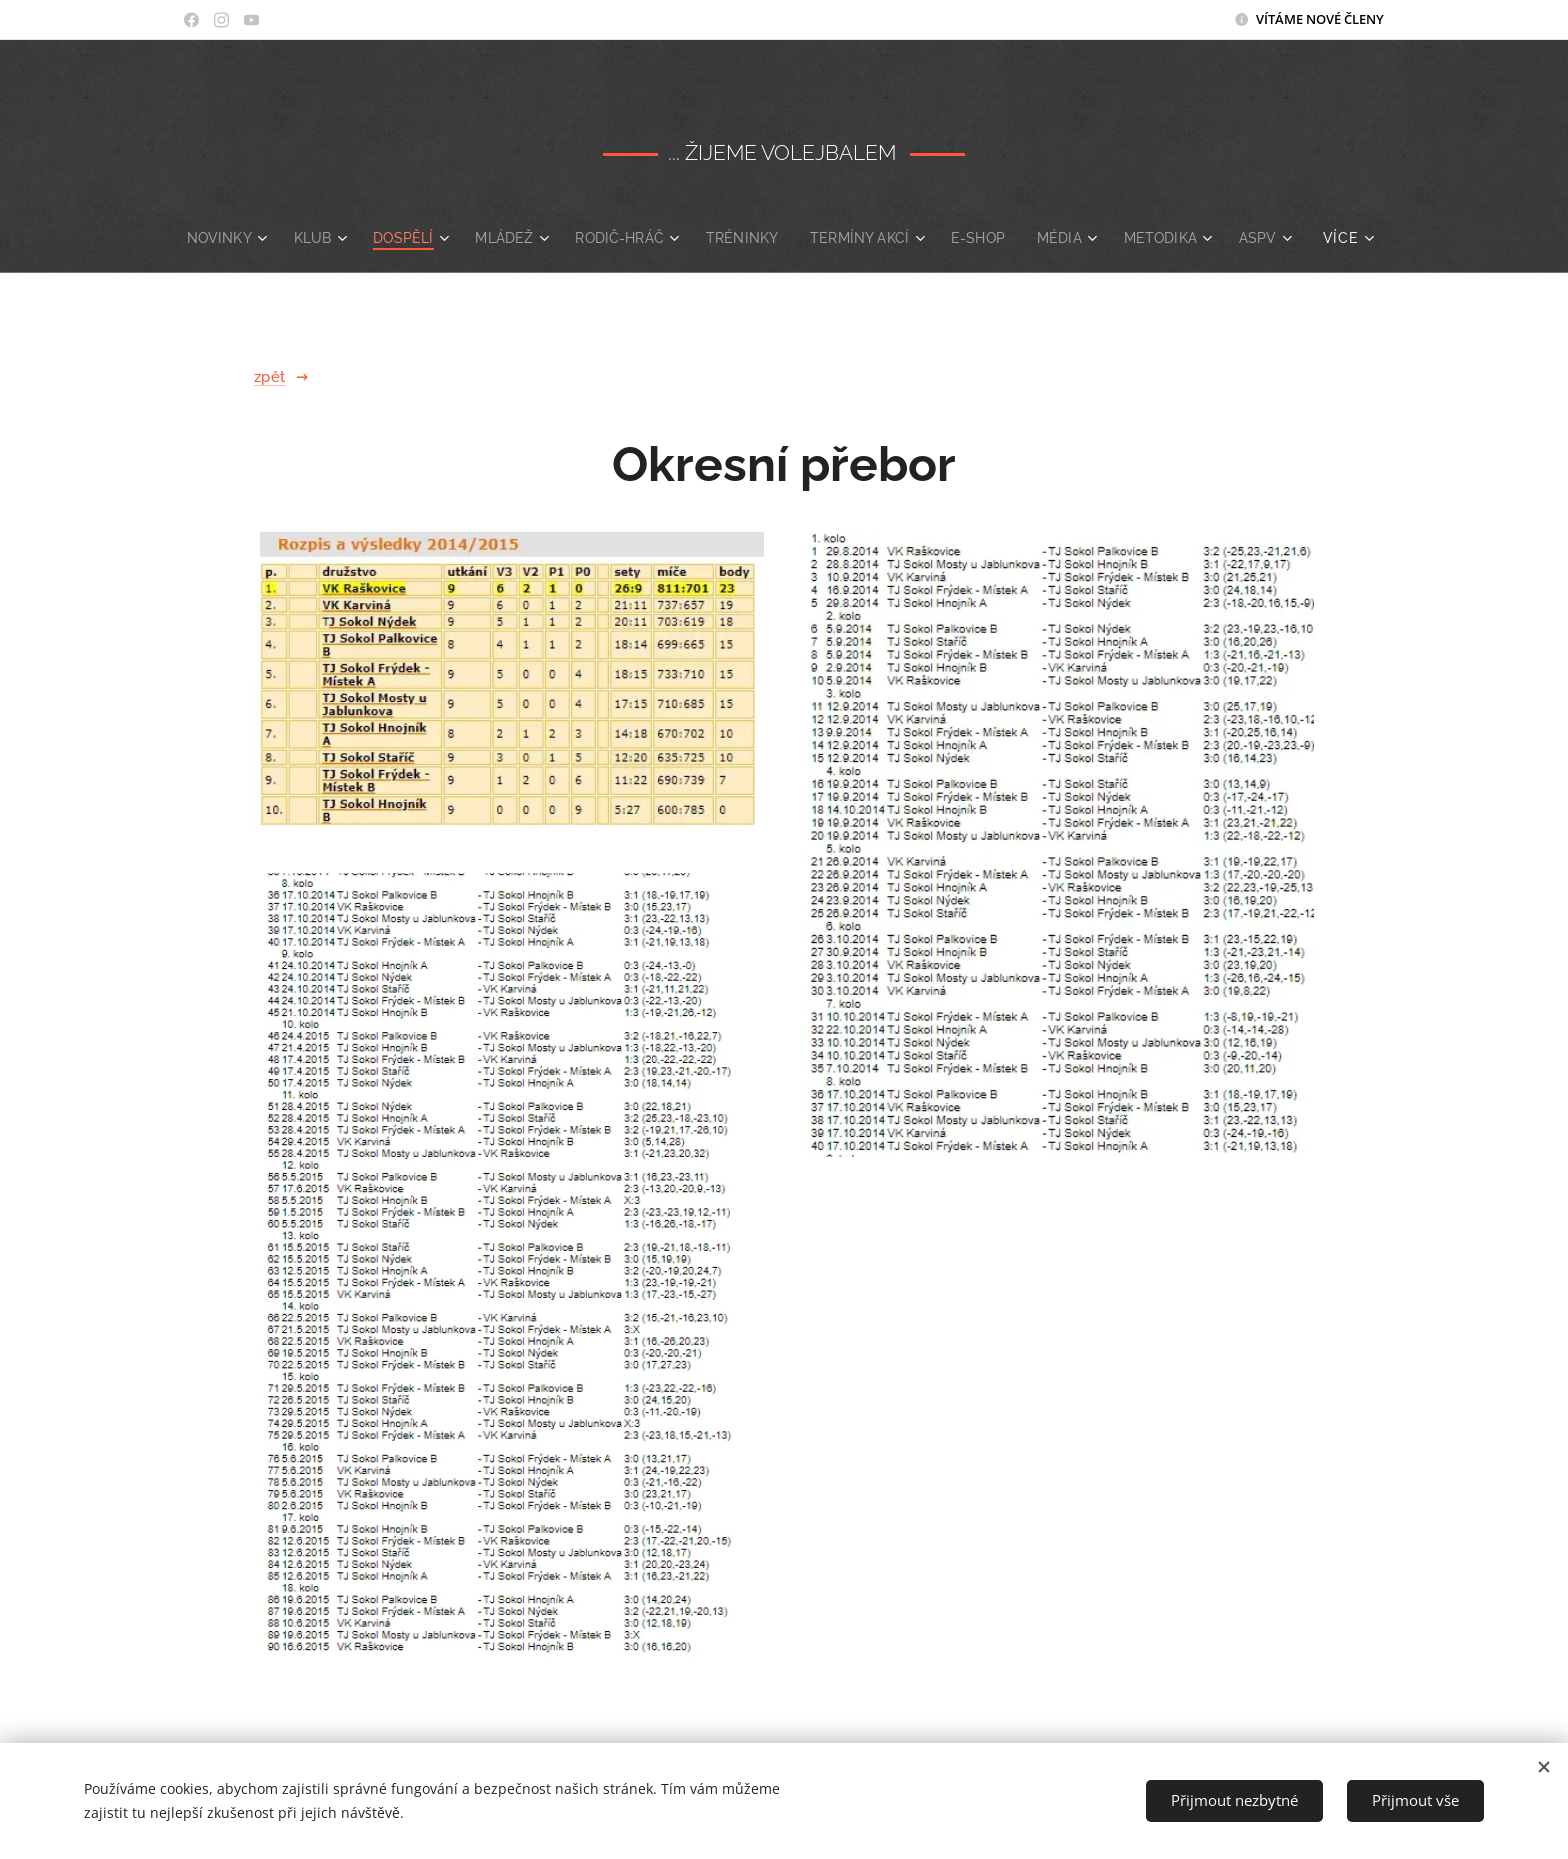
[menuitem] (254, 238)
